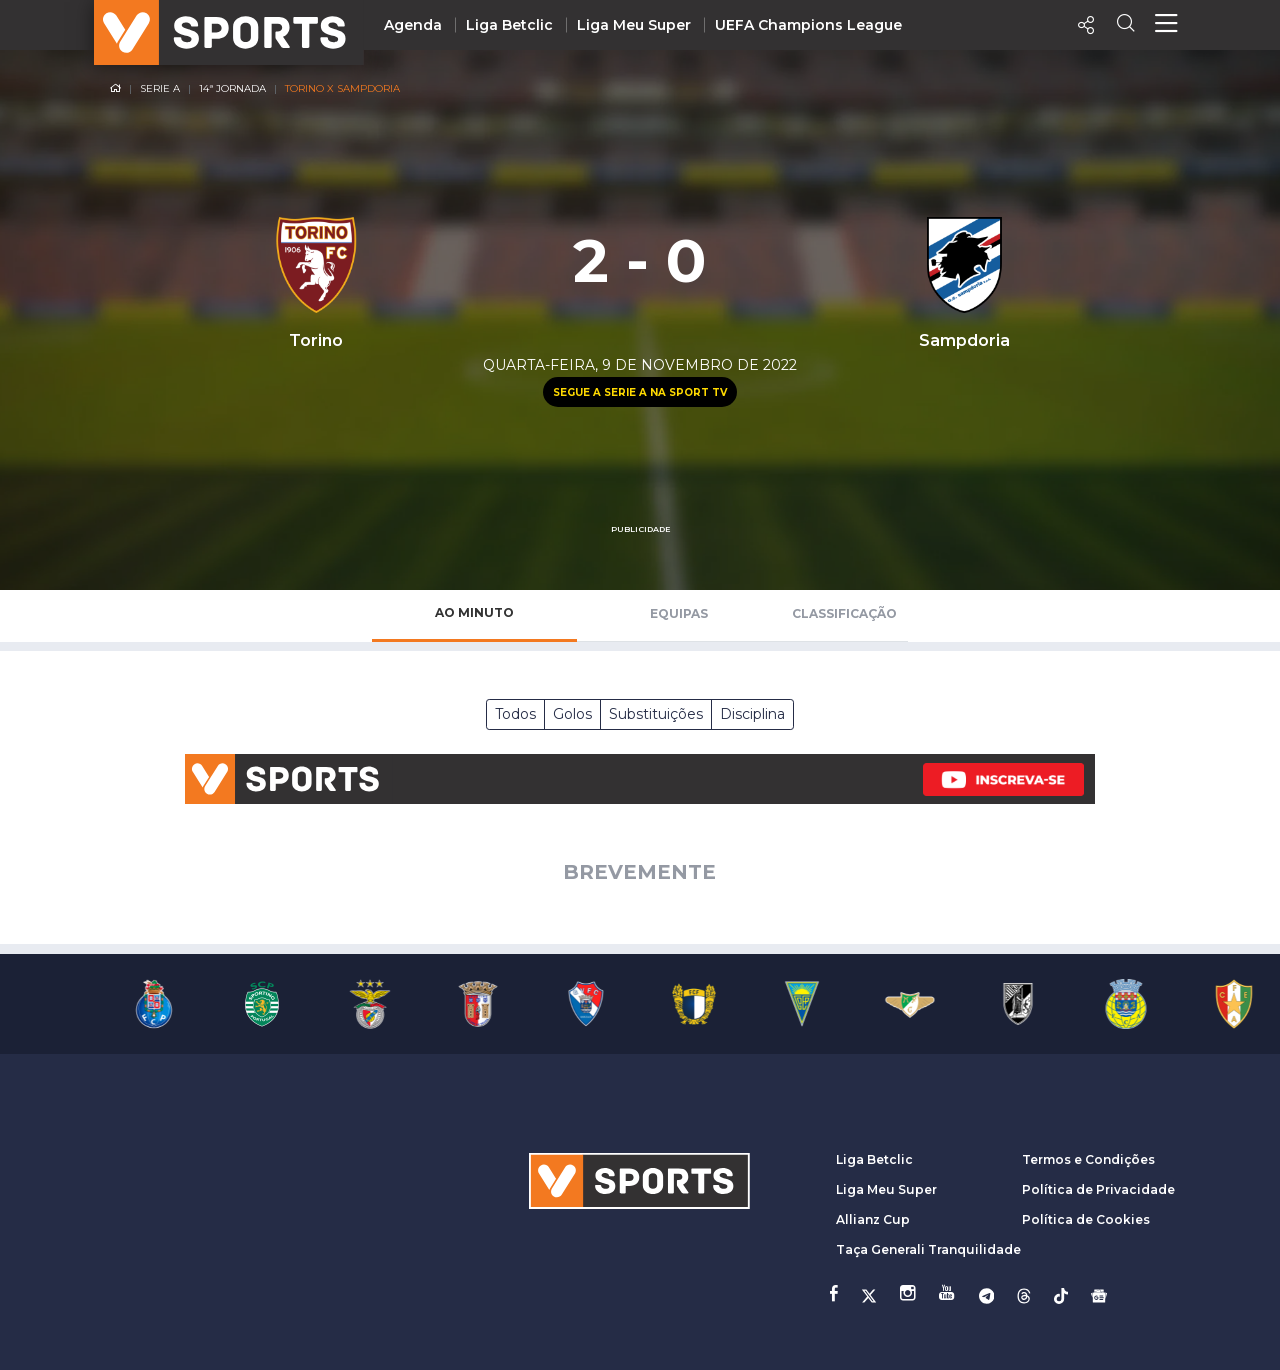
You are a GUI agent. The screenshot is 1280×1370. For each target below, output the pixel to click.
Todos (515, 714)
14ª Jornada (232, 88)
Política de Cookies (1086, 1219)
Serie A (160, 88)
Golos (572, 714)
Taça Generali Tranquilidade (928, 1249)
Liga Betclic (509, 25)
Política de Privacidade (1098, 1189)
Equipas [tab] (679, 613)
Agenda (413, 25)
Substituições (656, 714)
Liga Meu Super (634, 25)
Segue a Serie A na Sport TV (640, 392)
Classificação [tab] (844, 613)
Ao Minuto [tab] (474, 612)
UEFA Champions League (808, 25)
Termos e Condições (1088, 1159)
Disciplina (752, 714)
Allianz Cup (873, 1219)
